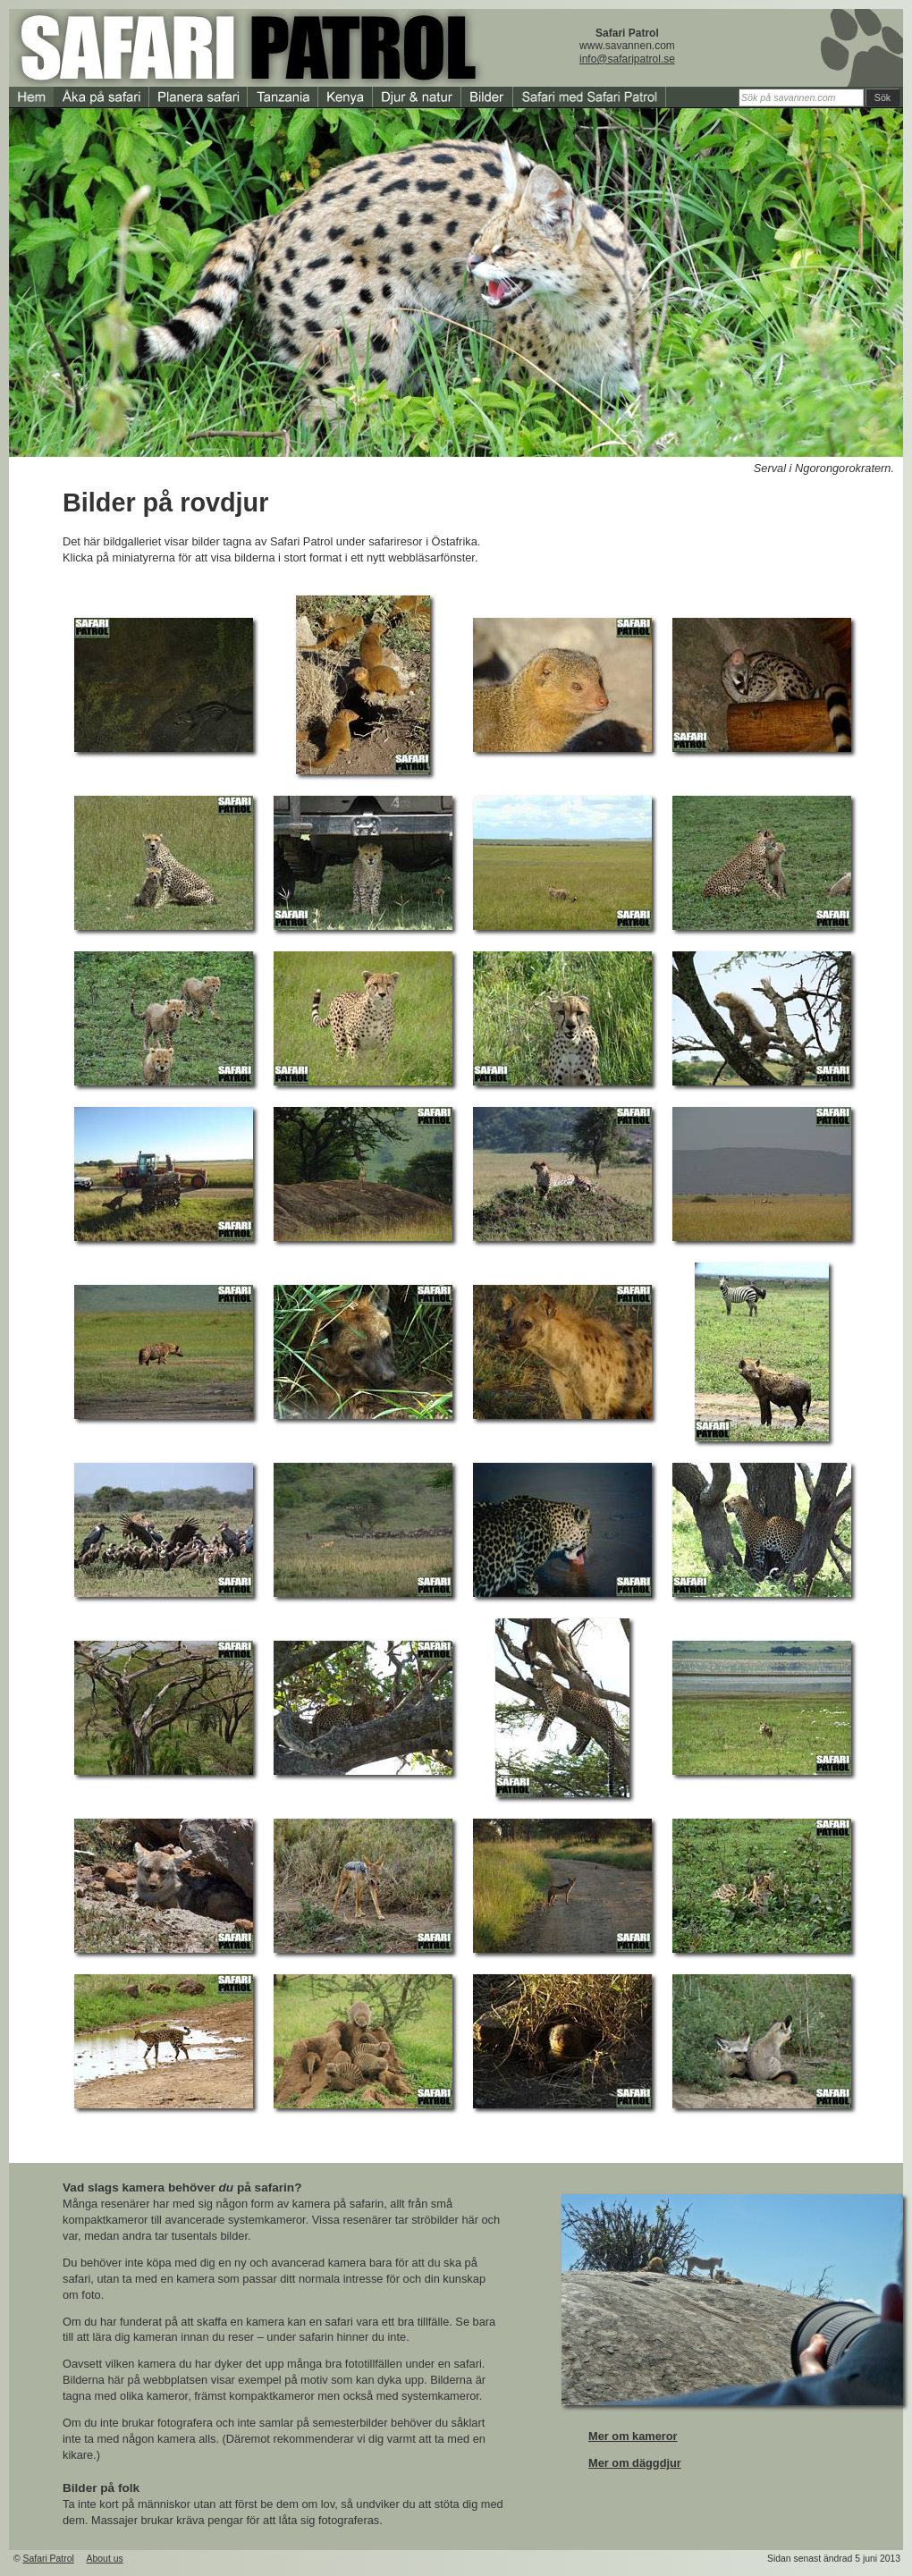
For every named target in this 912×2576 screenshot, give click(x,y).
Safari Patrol (48, 2558)
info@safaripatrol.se (627, 59)
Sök (882, 97)
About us (105, 2558)
